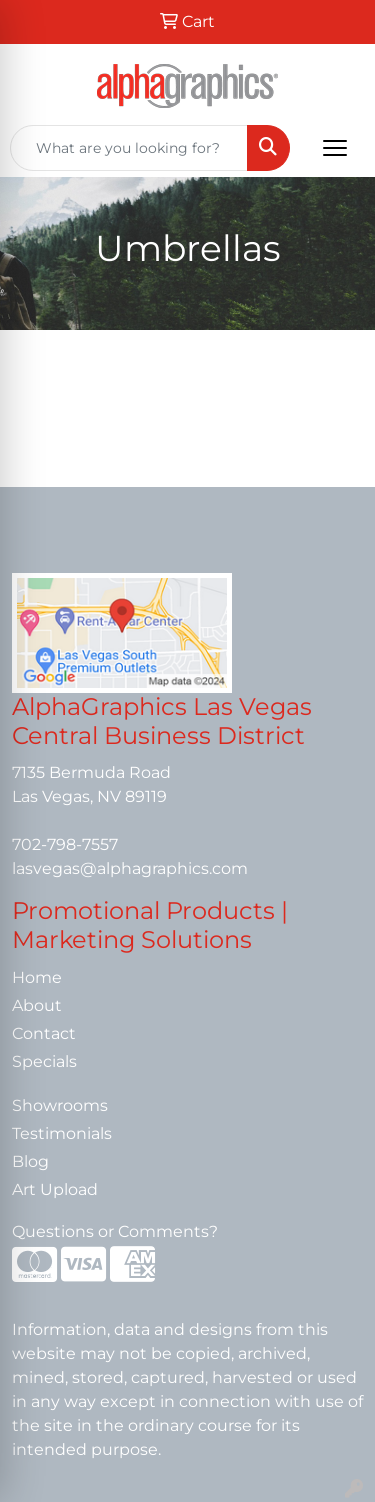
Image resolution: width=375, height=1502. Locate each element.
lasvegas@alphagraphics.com (130, 868)
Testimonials (62, 1133)
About (37, 1005)
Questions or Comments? (115, 1231)
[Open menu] (335, 148)
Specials (44, 1061)
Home (37, 977)
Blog (30, 1161)
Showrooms (60, 1105)
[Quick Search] (129, 148)
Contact (44, 1033)
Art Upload (55, 1189)
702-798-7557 (65, 844)
